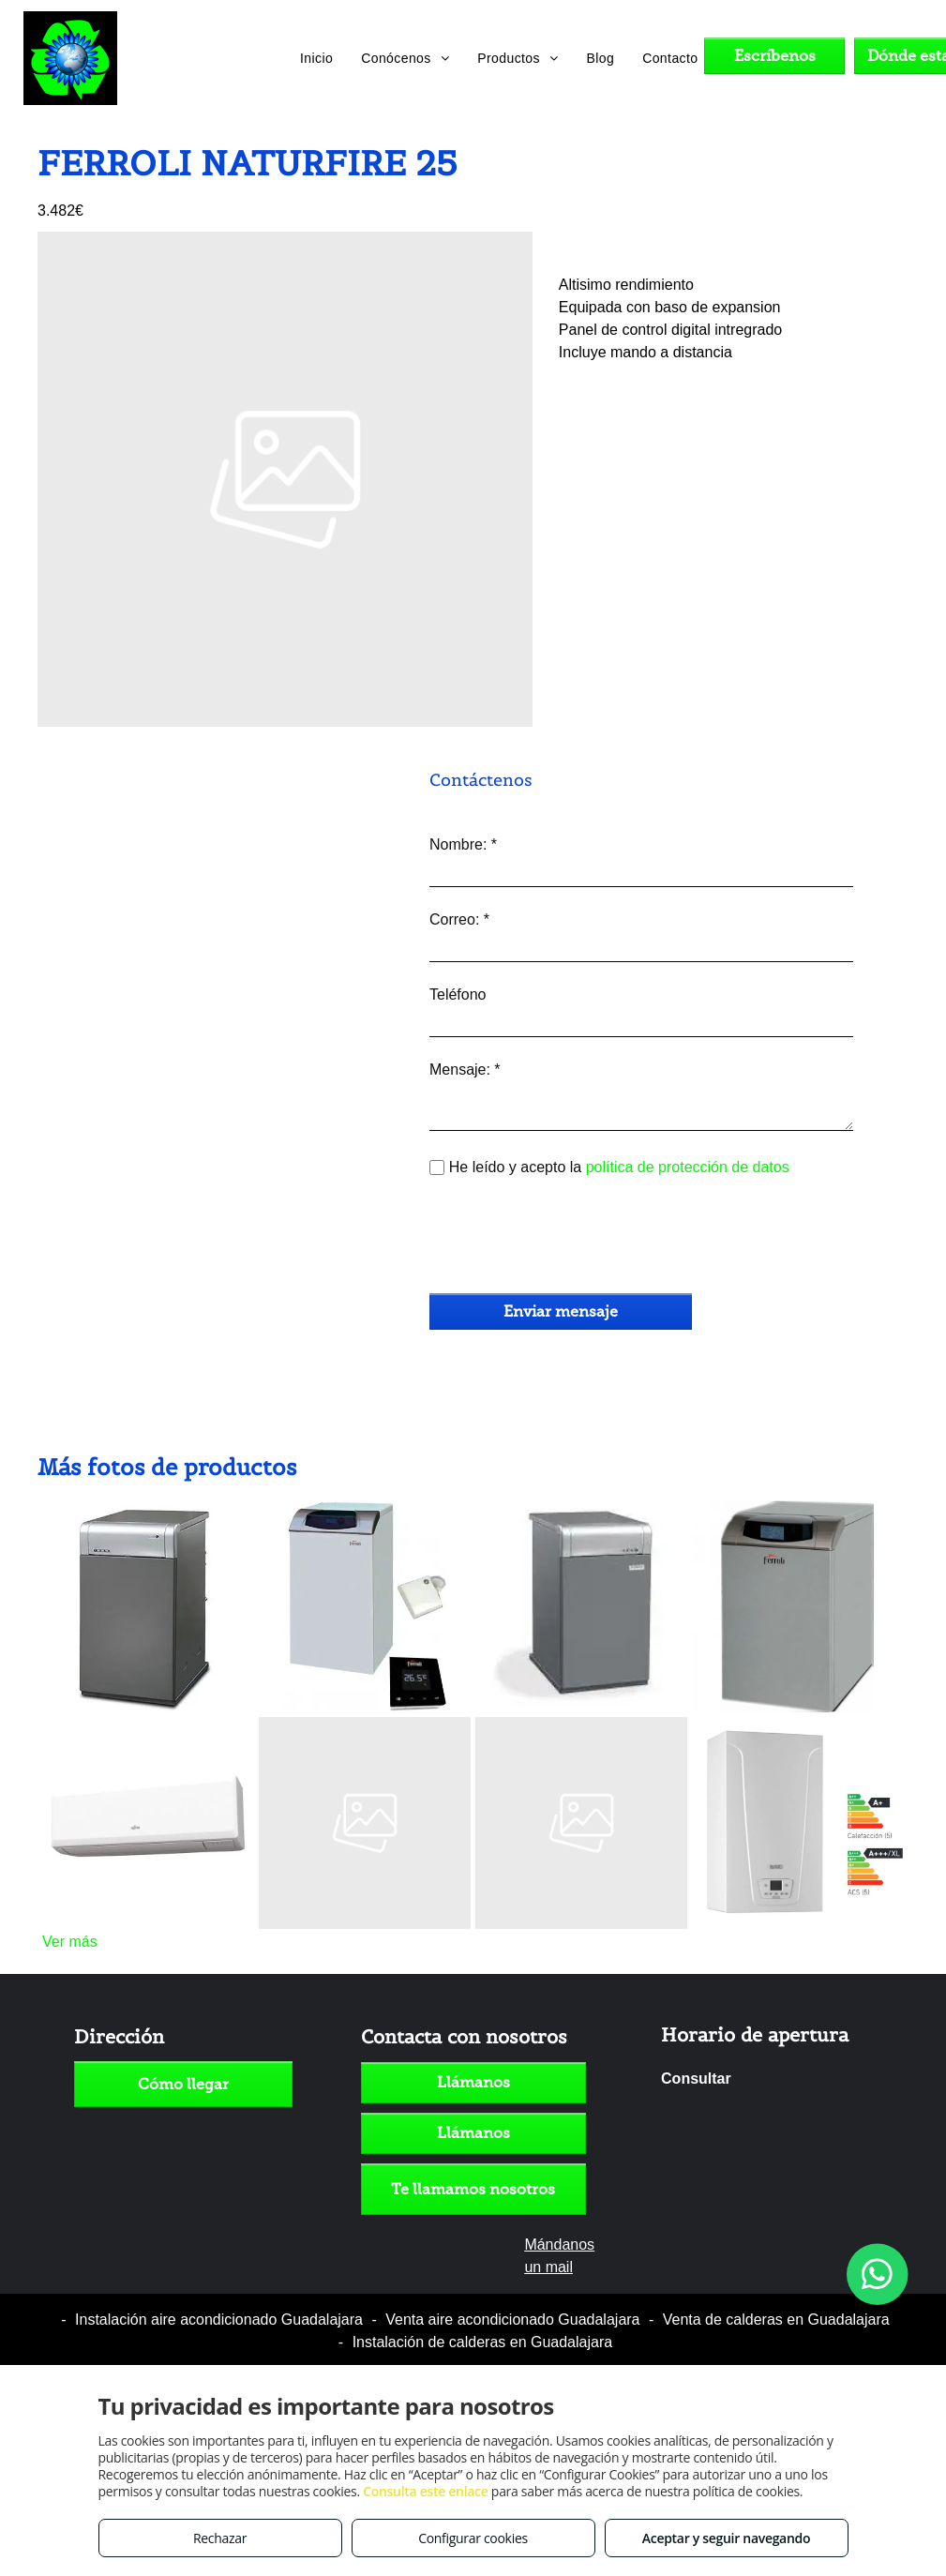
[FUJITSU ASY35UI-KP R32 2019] (148, 1731)
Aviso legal (325, 2303)
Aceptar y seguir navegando (726, 2538)
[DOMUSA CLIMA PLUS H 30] (148, 1514)
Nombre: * (463, 844)
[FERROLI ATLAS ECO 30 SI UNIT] (798, 1514)
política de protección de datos (687, 1167)
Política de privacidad (446, 2303)
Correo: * (459, 919)
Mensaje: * (465, 1069)
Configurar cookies (473, 2538)
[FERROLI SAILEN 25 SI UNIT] (365, 1731)
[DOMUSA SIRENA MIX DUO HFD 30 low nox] (581, 1514)
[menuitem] (316, 58)
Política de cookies (595, 2303)
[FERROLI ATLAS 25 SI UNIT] (581, 1731)
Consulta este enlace (425, 2491)
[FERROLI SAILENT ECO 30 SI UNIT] (365, 1514)
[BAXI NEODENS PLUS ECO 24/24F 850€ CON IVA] (798, 1731)
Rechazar (220, 2538)
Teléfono (458, 994)
